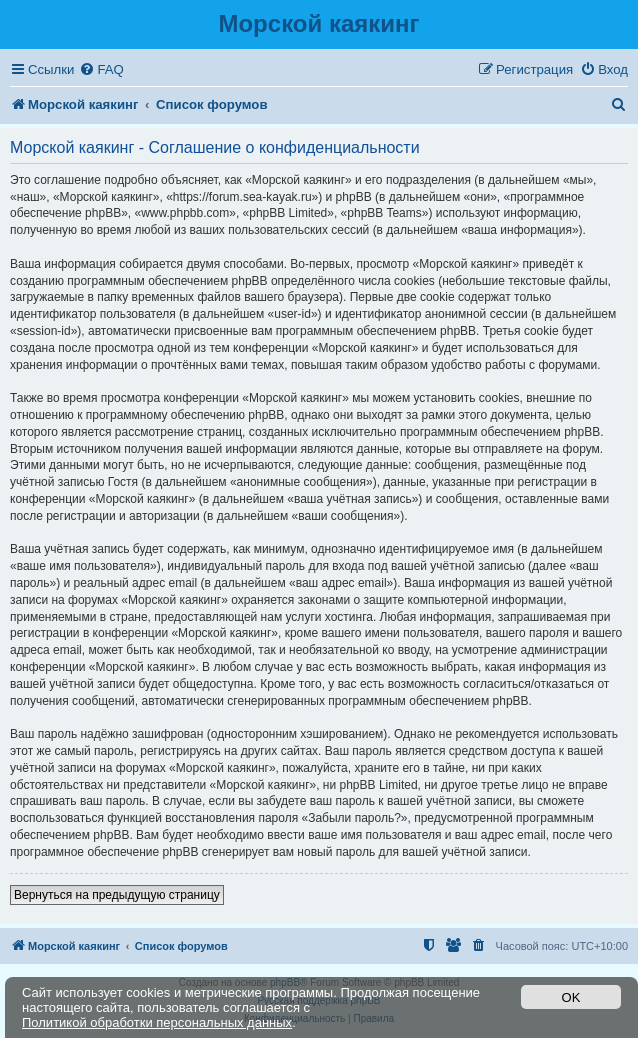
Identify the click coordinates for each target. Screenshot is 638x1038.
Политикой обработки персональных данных (157, 1022)
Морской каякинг (318, 23)
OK (571, 997)
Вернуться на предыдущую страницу (117, 895)
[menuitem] (101, 69)
